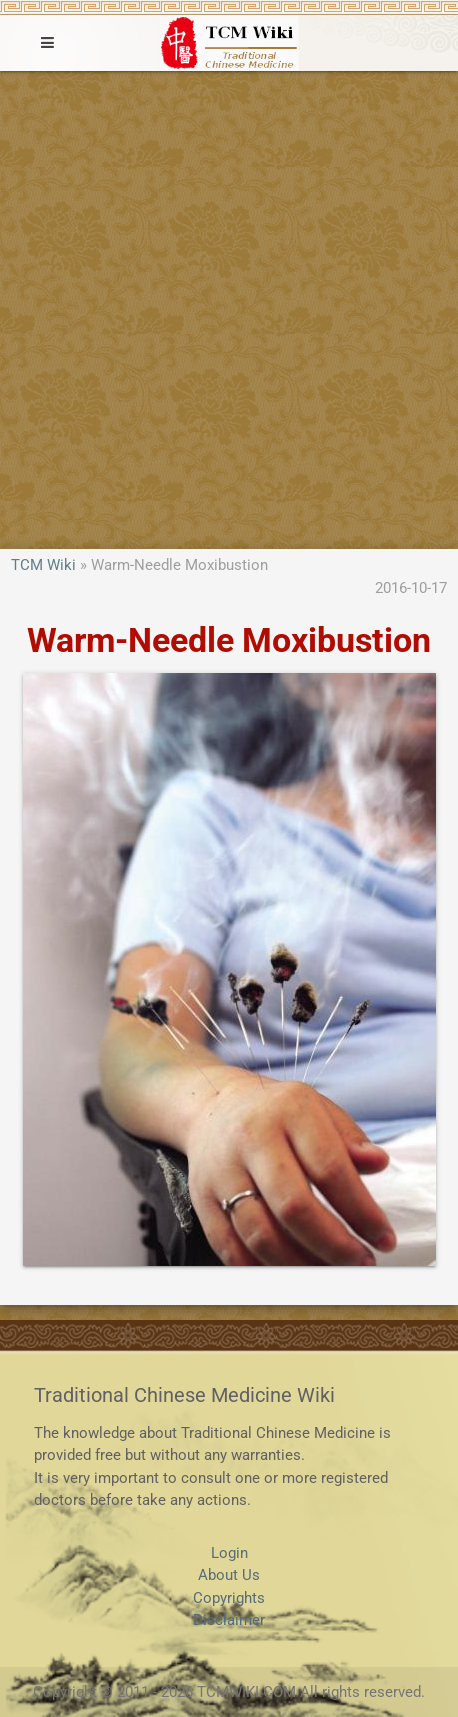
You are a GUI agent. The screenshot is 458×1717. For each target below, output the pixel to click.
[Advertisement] (229, 310)
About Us (229, 1575)
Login (229, 1553)
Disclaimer (229, 1620)
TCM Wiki (43, 565)
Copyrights (229, 1598)
